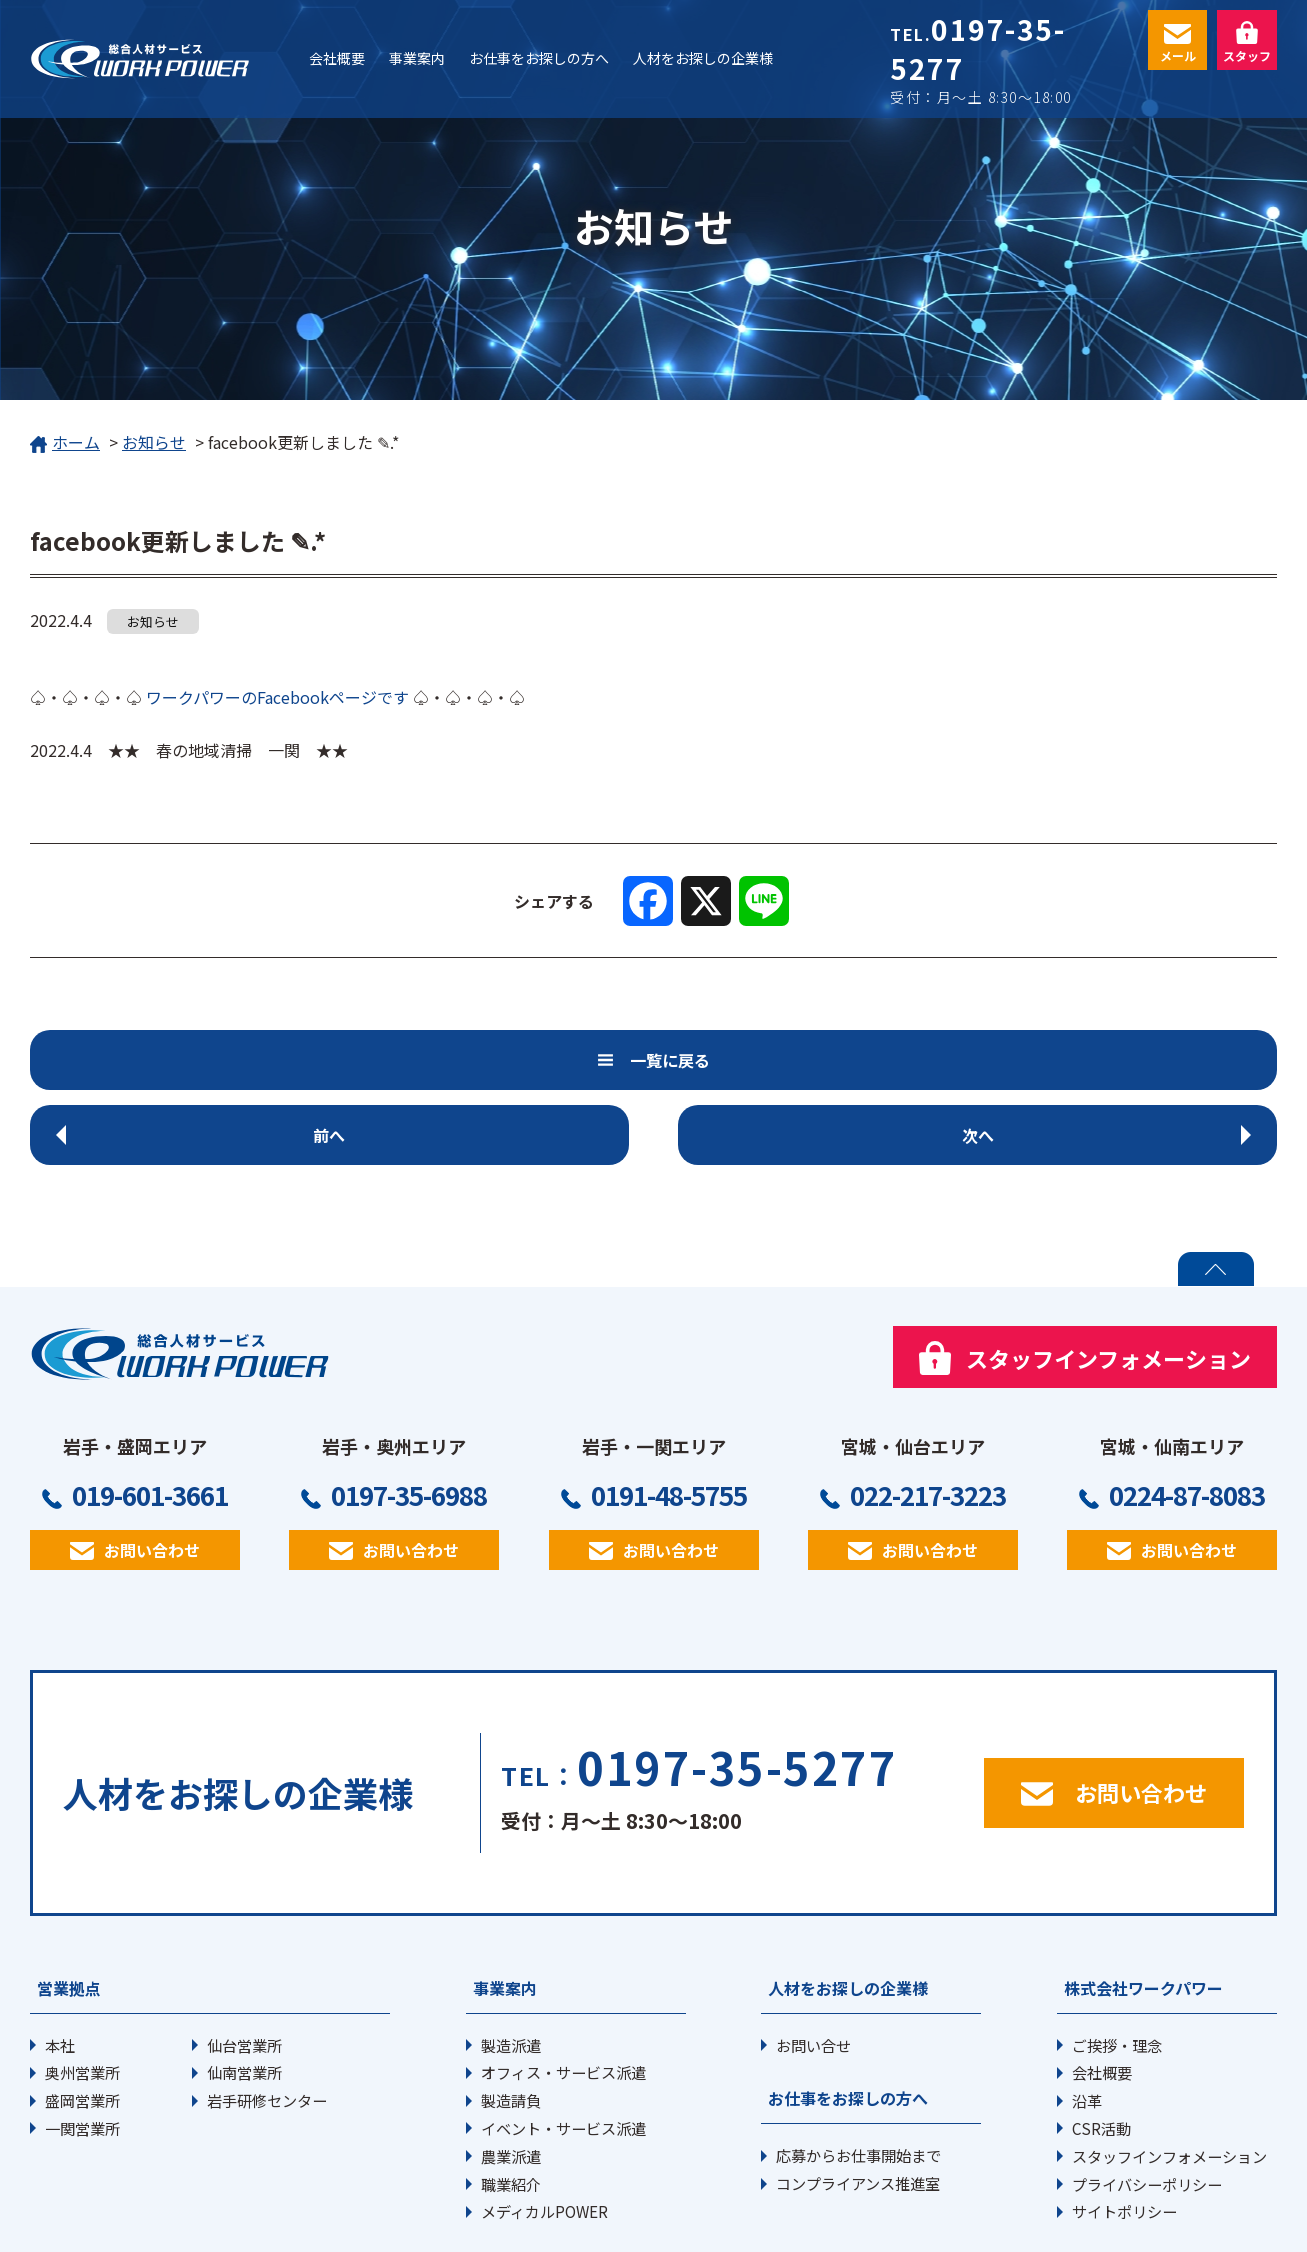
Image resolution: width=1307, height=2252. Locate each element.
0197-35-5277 (977, 48)
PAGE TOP (1216, 1194)
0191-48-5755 (669, 1420)
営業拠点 (69, 1913)
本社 (60, 1970)
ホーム (65, 443)
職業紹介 (511, 2109)
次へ (1090, 1059)
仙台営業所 (244, 1970)
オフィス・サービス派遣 (563, 1997)
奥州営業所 (82, 1997)
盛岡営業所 (82, 2025)
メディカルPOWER (544, 2136)
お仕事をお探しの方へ (848, 2023)
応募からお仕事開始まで (858, 2080)
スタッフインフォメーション (1169, 2081)
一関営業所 (82, 2053)
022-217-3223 (928, 1420)
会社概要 (1102, 1997)
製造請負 (511, 2025)
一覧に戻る (674, 1059)
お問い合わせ (152, 1475)
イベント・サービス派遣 (563, 2053)
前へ (217, 1059)
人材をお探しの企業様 (848, 1913)
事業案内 (505, 1913)
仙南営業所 (244, 1997)
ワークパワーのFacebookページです (277, 697)
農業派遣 (511, 2081)
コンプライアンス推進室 (858, 2108)
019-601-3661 (150, 1420)
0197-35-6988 (409, 1420)
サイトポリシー (1124, 2136)
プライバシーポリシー (1147, 2109)
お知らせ (154, 442)
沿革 (1087, 2025)
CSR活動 (1101, 2053)
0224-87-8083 (1187, 1420)
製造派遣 (511, 1970)
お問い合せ (813, 1970)
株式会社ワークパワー (1143, 1913)
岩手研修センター (267, 2025)
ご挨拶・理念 (1117, 1970)
